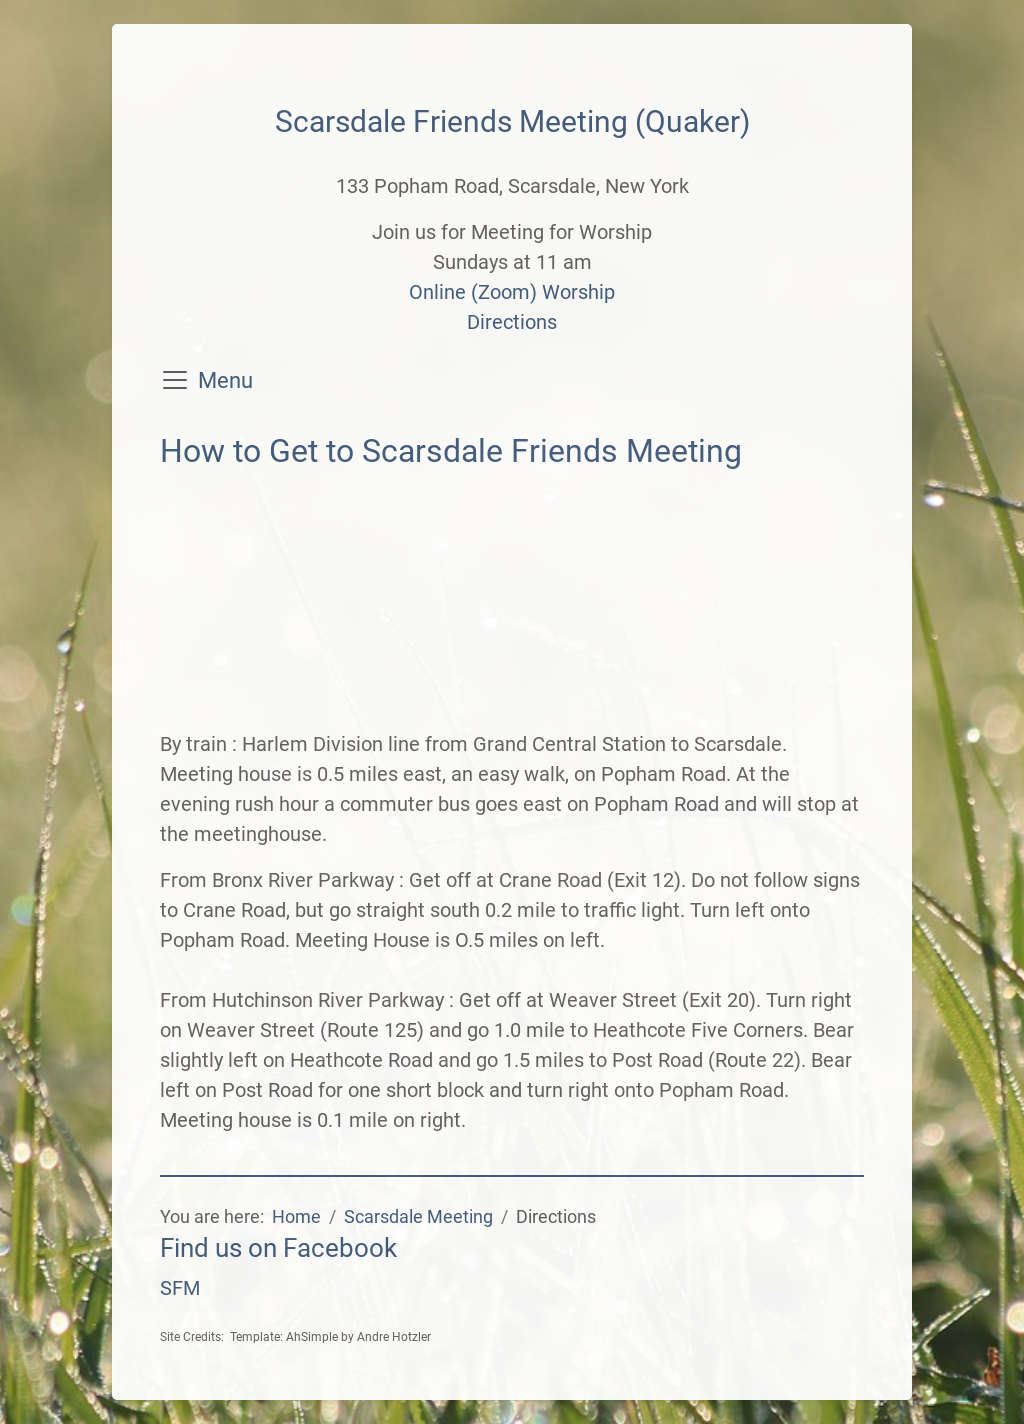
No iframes (512, 605)
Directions (512, 322)
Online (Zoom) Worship (512, 292)
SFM (180, 1288)
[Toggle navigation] (175, 380)
